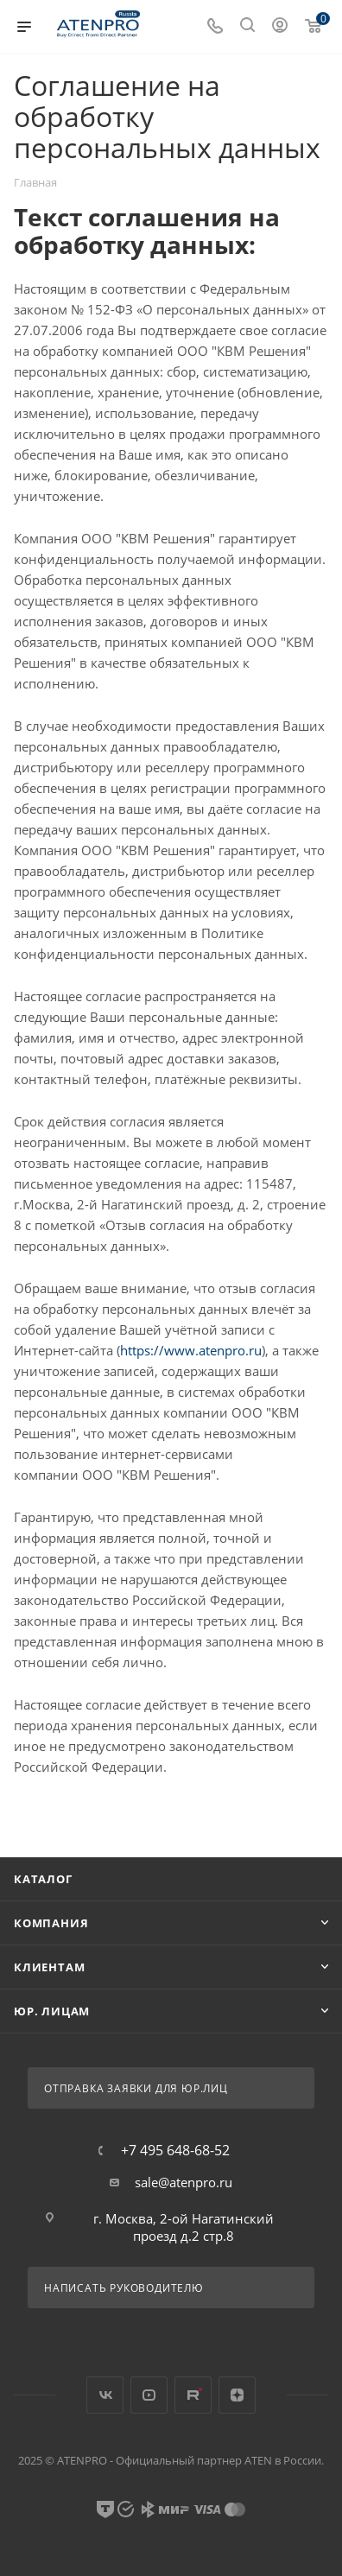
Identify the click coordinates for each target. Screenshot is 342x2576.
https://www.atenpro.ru (191, 1350)
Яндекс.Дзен (237, 2395)
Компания (51, 1923)
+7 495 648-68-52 (175, 2150)
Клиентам (49, 1967)
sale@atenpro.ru (183, 2182)
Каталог (43, 1879)
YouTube (149, 2395)
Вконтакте (105, 2395)
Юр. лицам (52, 2011)
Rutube (193, 2395)
